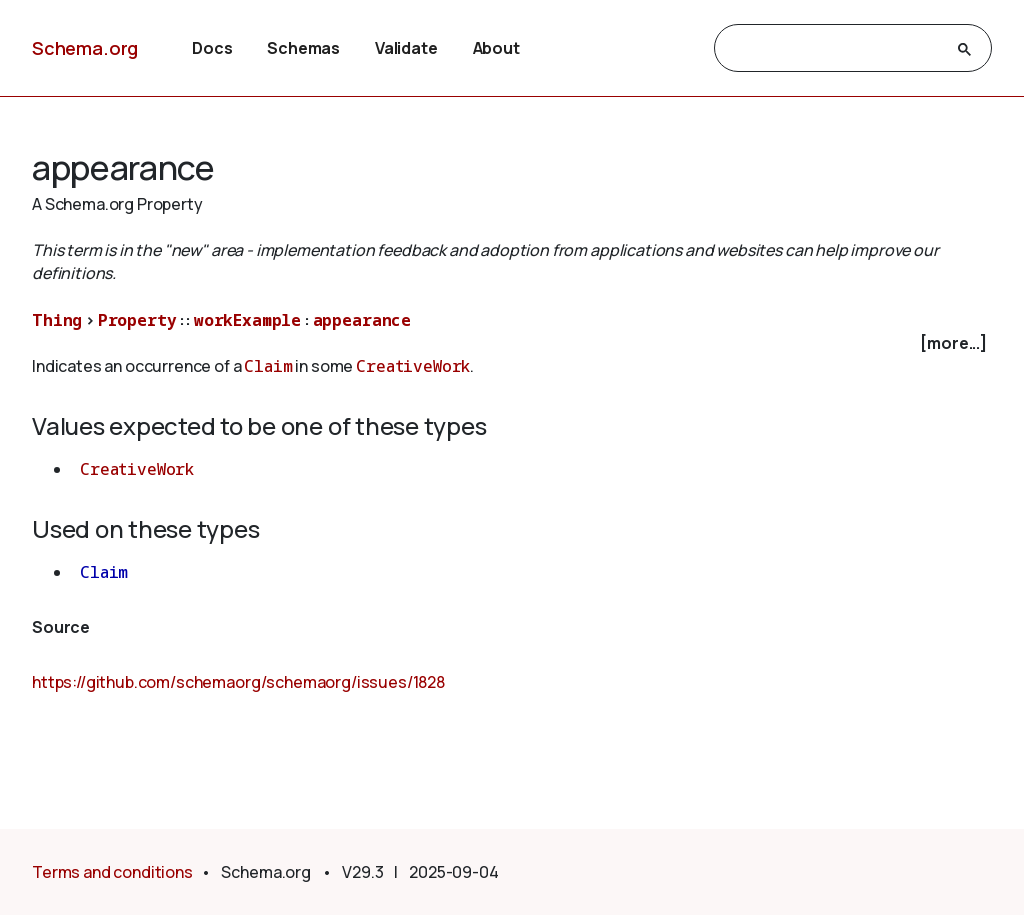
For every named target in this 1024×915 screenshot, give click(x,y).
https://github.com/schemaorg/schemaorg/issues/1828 (238, 682)
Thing (57, 320)
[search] (835, 49)
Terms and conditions (112, 872)
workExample (247, 320)
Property (137, 320)
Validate (406, 48)
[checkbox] (512, 343)
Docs (212, 48)
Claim (268, 366)
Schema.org (85, 48)
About (496, 48)
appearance (362, 320)
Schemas (303, 48)
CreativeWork (413, 366)
